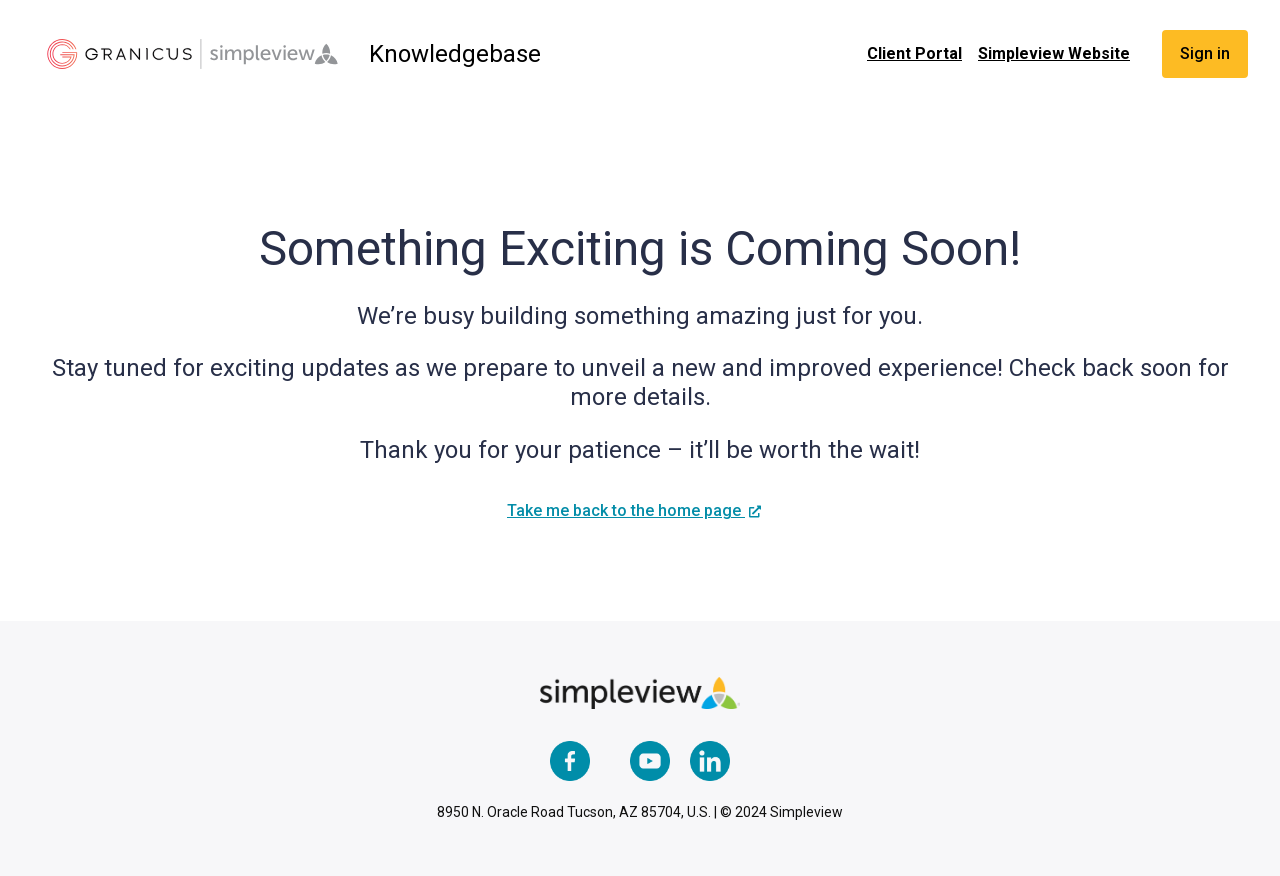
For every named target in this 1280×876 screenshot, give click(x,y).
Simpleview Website (1054, 53)
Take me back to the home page (626, 510)
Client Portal (914, 53)
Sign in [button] (1205, 53)
